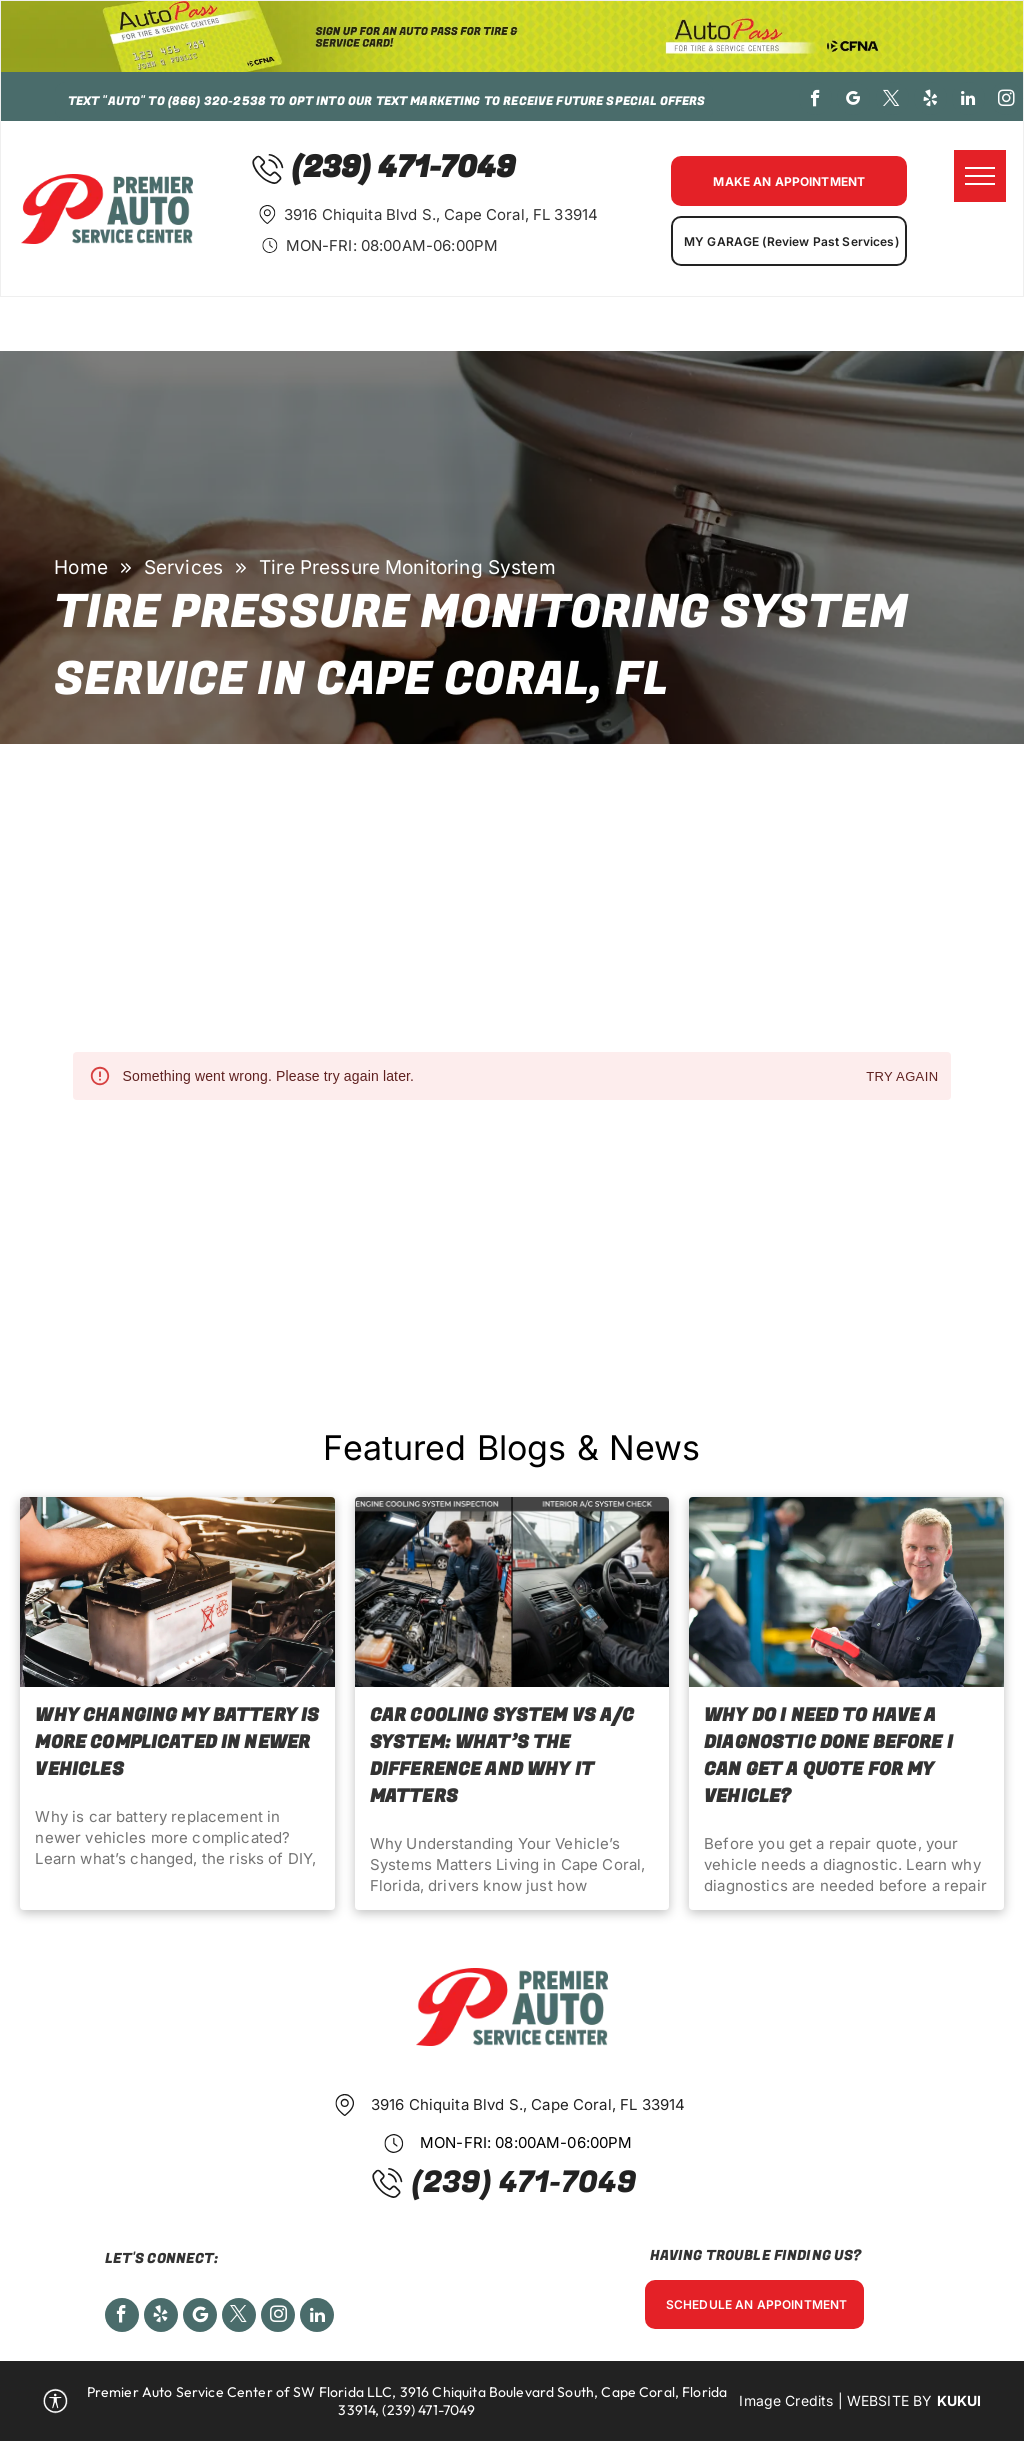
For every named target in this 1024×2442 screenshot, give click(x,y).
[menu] (980, 176)
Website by (890, 2400)
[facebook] (815, 101)
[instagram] (1006, 101)
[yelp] (930, 101)
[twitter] (892, 101)
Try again (902, 1077)
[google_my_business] (853, 101)
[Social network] (200, 2317)
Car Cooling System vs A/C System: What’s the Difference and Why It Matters (502, 1756)
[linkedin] (968, 101)
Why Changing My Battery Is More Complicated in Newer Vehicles (177, 1742)
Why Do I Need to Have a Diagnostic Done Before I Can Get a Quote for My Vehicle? (828, 1756)
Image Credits (786, 2400)
